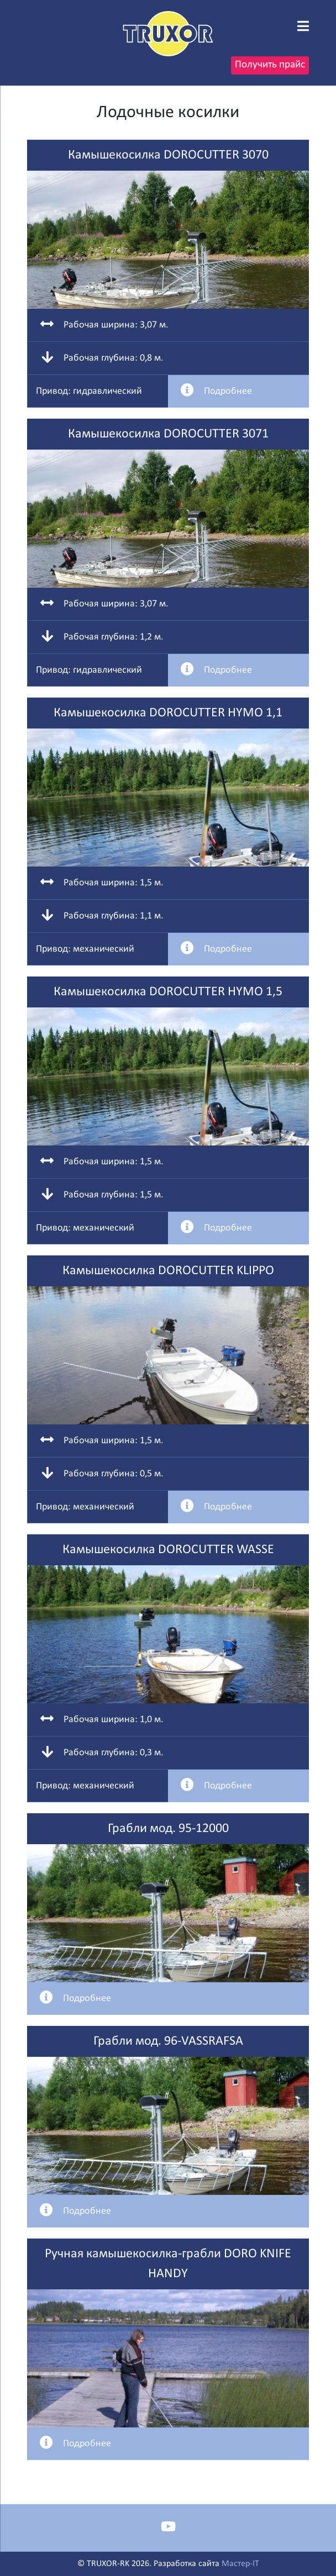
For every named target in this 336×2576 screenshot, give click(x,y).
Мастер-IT (240, 2563)
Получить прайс (270, 65)
